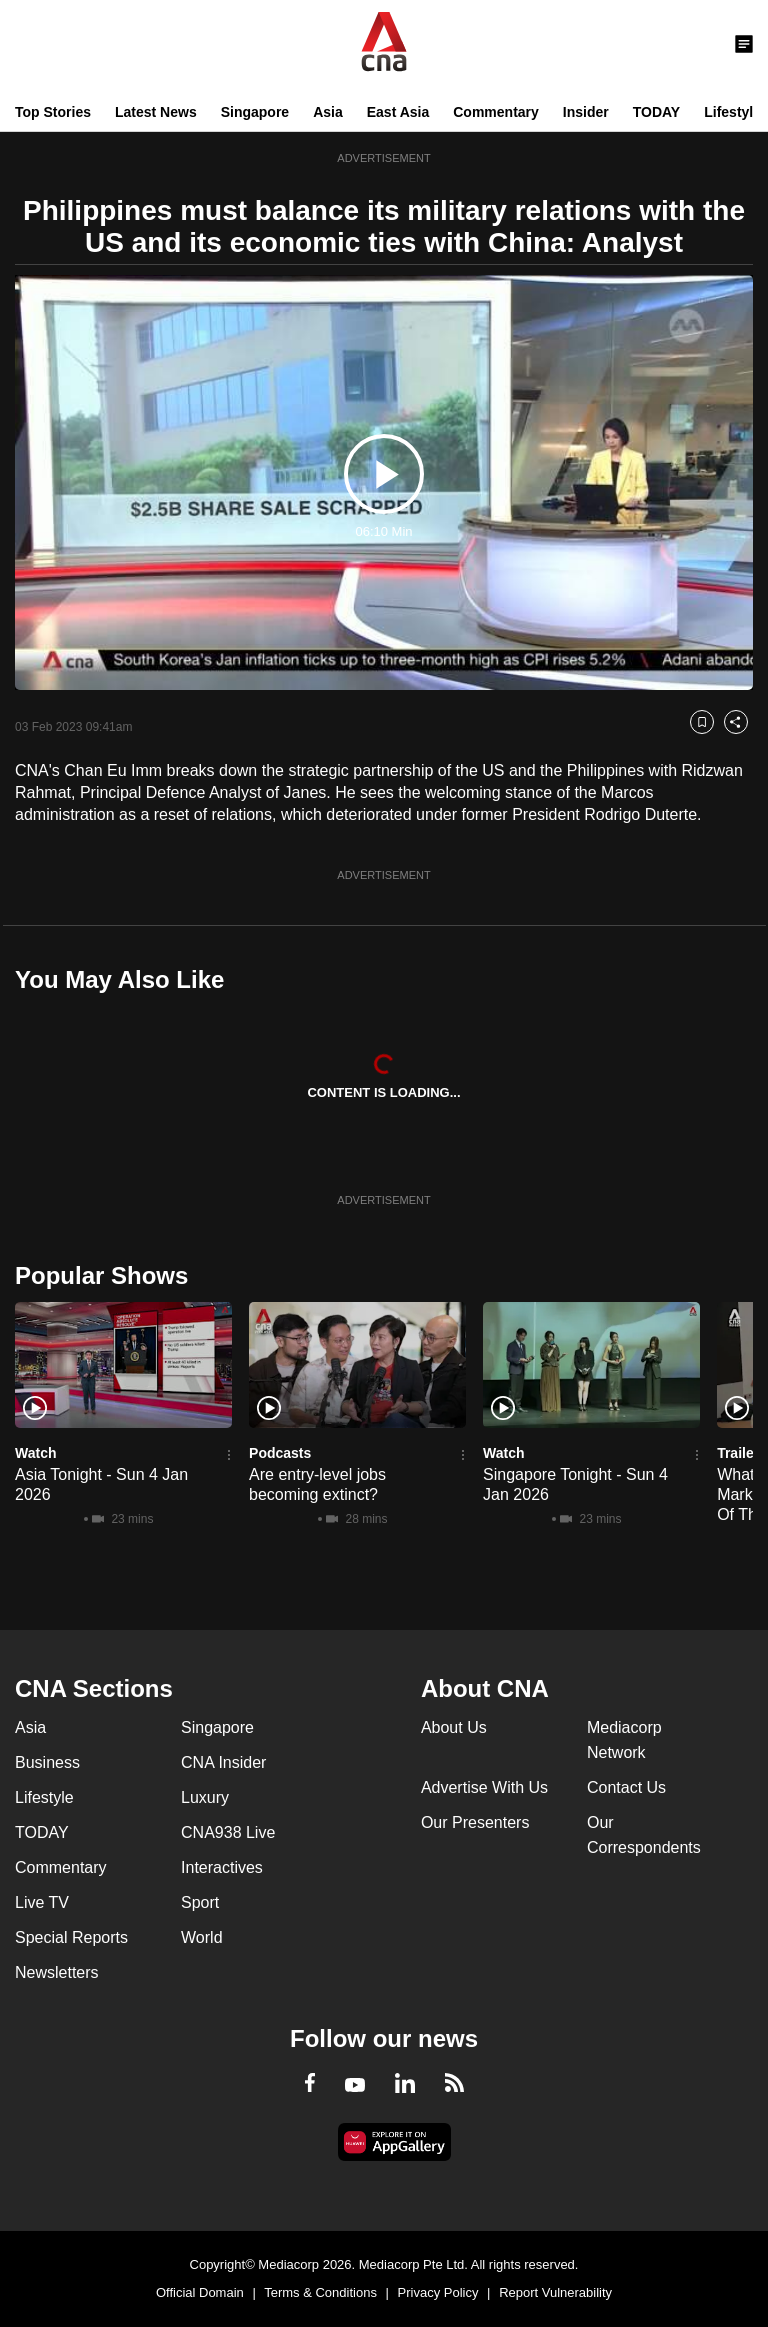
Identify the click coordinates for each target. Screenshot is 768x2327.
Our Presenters (475, 1822)
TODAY (656, 112)
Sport (200, 1902)
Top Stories (53, 112)
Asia (328, 112)
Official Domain (200, 2292)
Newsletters (57, 1972)
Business (47, 1762)
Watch (35, 1453)
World (202, 1937)
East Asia (398, 112)
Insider (586, 112)
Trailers (742, 1453)
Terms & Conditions (320, 2292)
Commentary (496, 112)
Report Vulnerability (555, 2292)
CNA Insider (223, 1762)
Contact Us (626, 1787)
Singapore (255, 112)
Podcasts (280, 1453)
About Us (454, 1727)
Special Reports (71, 1937)
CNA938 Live (228, 1832)
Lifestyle (732, 112)
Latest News (156, 112)
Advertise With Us (484, 1787)
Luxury (205, 1797)
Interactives (222, 1867)
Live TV (42, 1902)
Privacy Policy (438, 2292)
